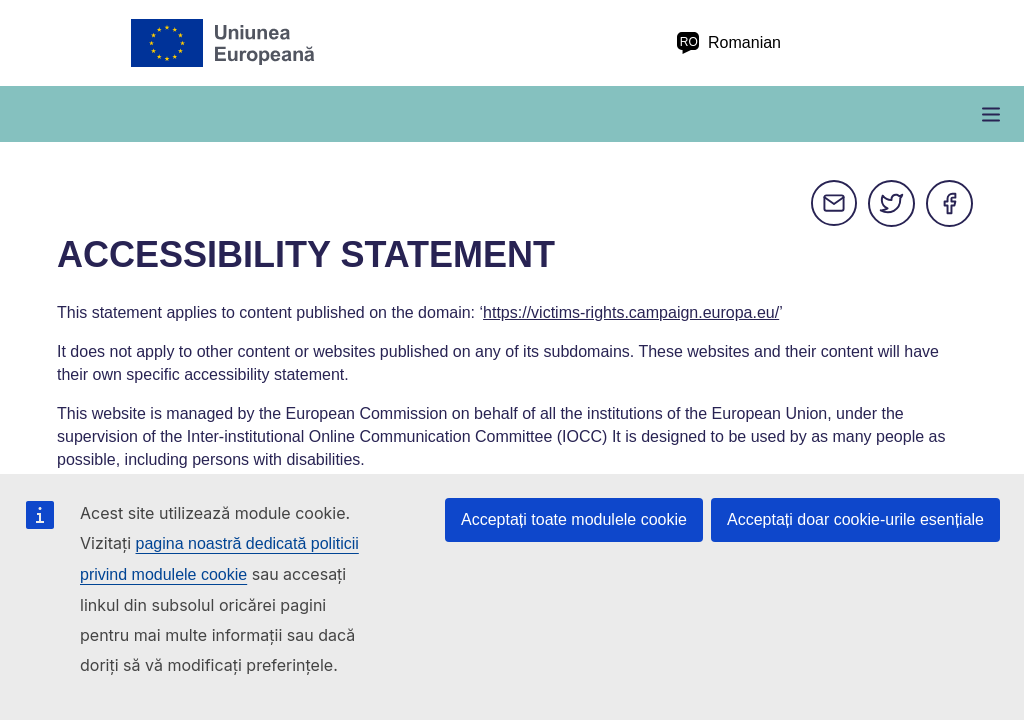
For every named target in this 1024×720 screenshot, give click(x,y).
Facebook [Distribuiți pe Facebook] (950, 204)
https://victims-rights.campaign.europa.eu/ (631, 312)
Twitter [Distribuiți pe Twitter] (892, 204)
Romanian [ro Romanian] (728, 43)
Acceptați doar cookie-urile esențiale (855, 519)
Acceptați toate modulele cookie (574, 519)
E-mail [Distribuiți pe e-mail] (834, 204)
